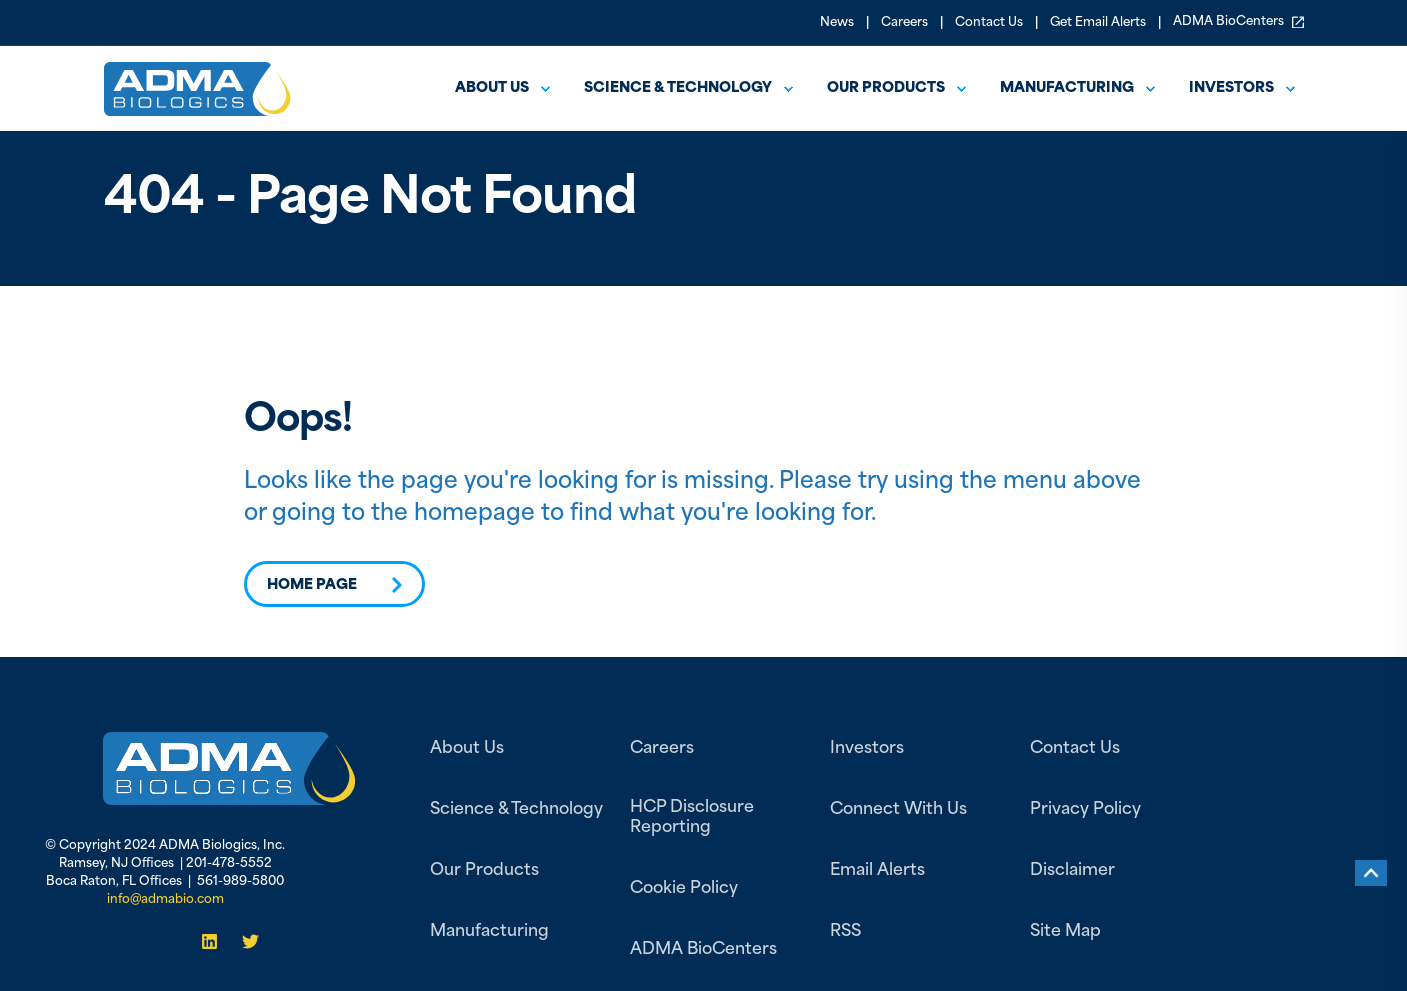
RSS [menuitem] (845, 932)
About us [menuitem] (492, 88)
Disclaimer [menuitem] (1072, 871)
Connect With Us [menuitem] (898, 810)
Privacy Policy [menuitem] (1085, 810)
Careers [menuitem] (904, 23)
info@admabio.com (165, 900)
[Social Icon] (215, 941)
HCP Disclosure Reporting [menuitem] (692, 818)
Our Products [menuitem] (886, 88)
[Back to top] (1371, 873)
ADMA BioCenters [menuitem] (1238, 22)
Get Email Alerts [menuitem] (1098, 23)
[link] (229, 768)
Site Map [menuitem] (1065, 932)
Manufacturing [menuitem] (1067, 88)
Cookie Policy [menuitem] (684, 889)
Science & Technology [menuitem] (678, 88)
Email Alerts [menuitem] (877, 871)
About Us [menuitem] (467, 749)
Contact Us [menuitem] (989, 23)
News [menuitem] (837, 23)
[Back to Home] (197, 102)
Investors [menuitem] (1231, 88)
